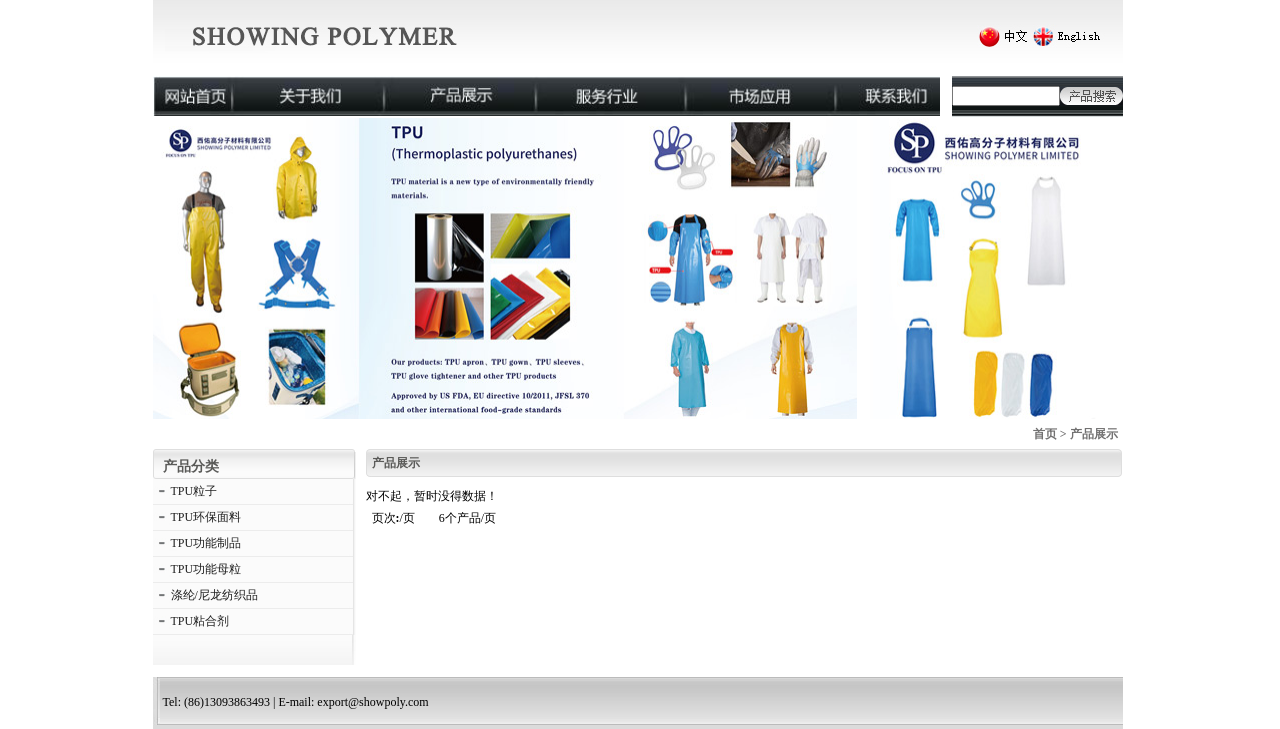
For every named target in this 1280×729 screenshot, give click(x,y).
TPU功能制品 (206, 543)
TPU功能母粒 (206, 569)
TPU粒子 (194, 491)
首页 (1045, 434)
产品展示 (1094, 434)
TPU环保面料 (206, 517)
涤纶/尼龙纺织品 (214, 595)
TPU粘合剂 (200, 621)
